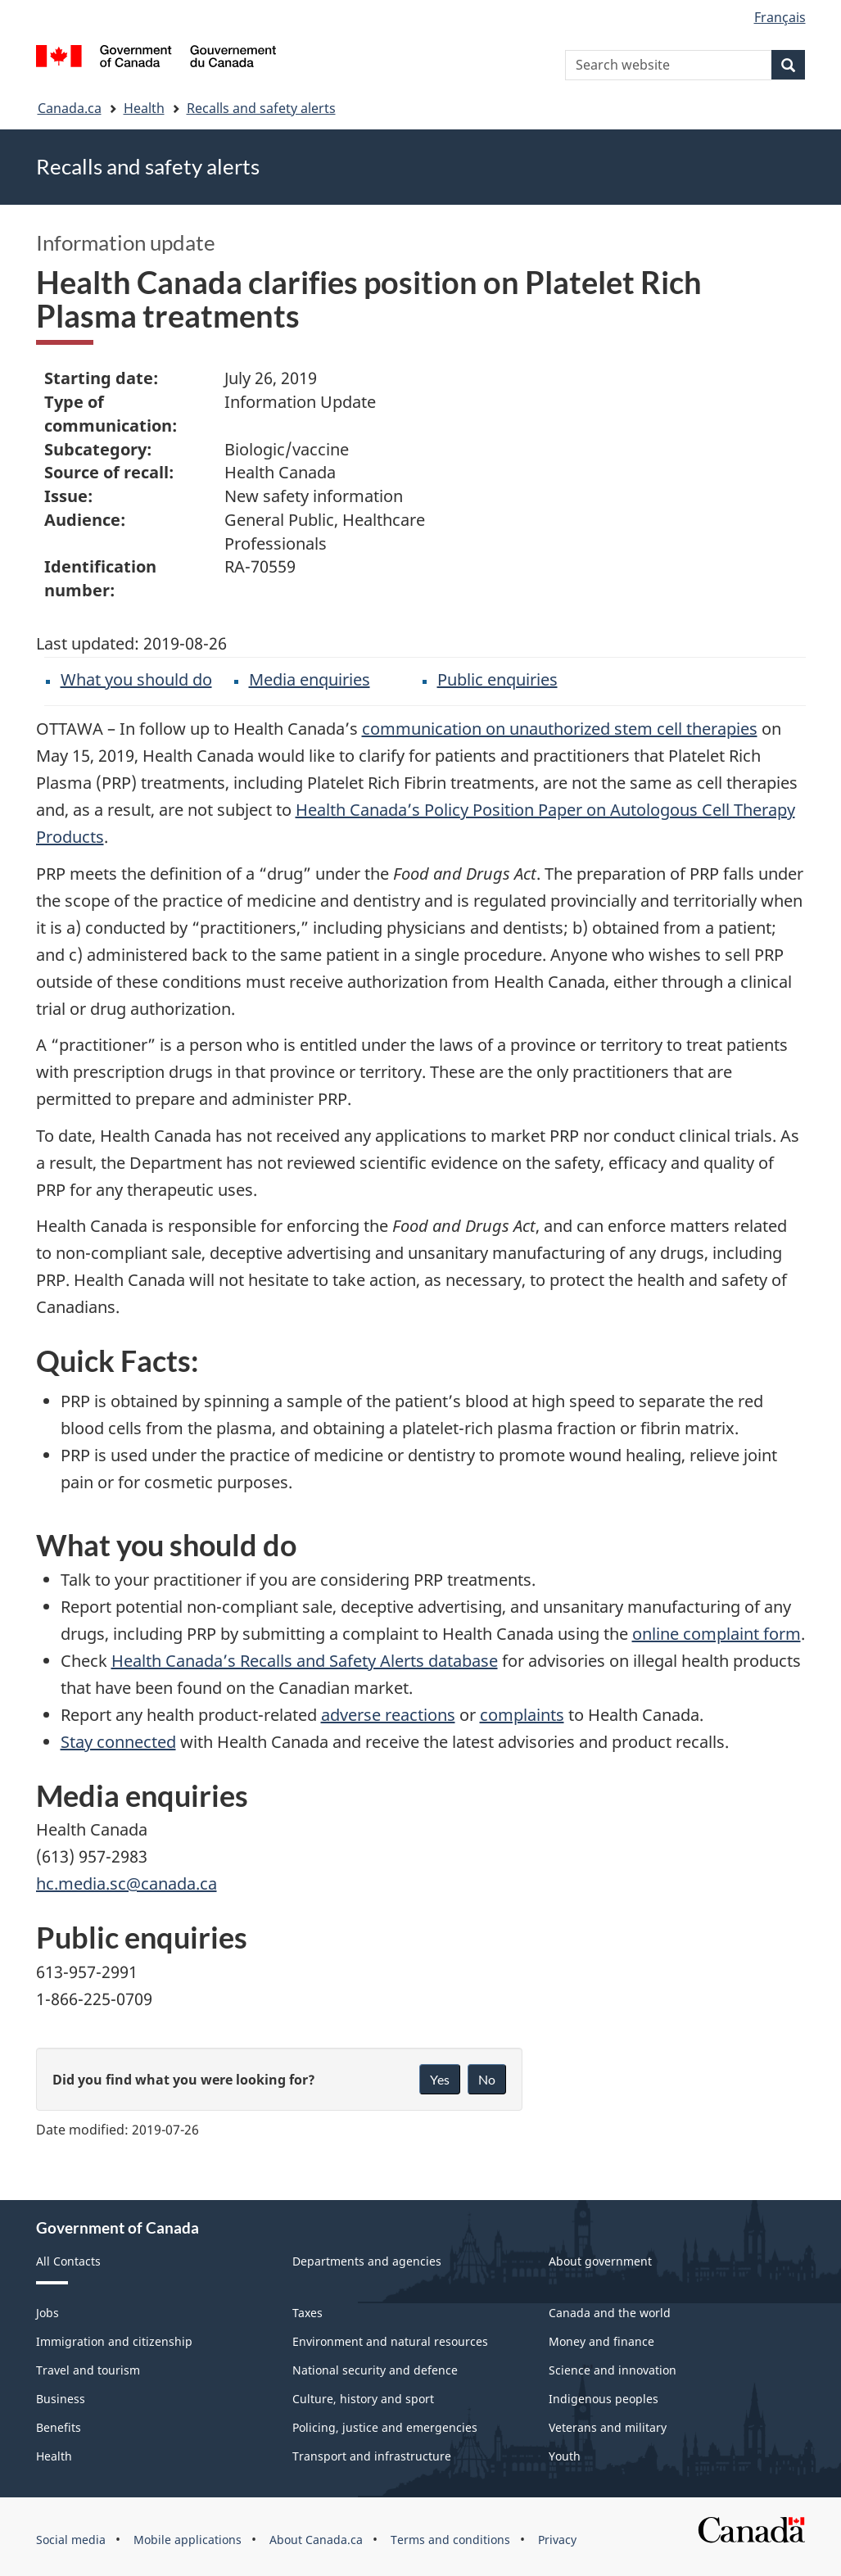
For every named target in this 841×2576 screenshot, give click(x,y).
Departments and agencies (366, 2261)
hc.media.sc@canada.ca (126, 1883)
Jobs (47, 2312)
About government (600, 2261)
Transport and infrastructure (371, 2456)
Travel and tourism (88, 2370)
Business (60, 2398)
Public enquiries (497, 679)
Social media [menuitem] (71, 2539)
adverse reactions (388, 1715)
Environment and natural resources (390, 2341)
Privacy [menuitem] (557, 2539)
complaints (522, 1715)
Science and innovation (612, 2370)
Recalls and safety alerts (261, 108)
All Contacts (68, 2261)
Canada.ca (70, 108)
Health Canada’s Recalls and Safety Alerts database (304, 1661)
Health (144, 108)
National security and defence (375, 2370)
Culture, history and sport (363, 2398)
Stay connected (118, 1742)
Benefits (58, 2427)
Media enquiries (309, 679)
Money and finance (601, 2341)
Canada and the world (610, 2312)
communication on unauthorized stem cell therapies (559, 729)
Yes (440, 2079)
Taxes (307, 2312)
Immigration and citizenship (114, 2341)
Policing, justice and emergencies (384, 2427)
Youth (565, 2456)
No (486, 2079)
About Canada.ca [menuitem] (316, 2539)
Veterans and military (608, 2427)
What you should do (136, 679)
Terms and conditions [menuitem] (450, 2539)
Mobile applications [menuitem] (187, 2539)
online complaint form (716, 1634)
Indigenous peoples (603, 2398)
